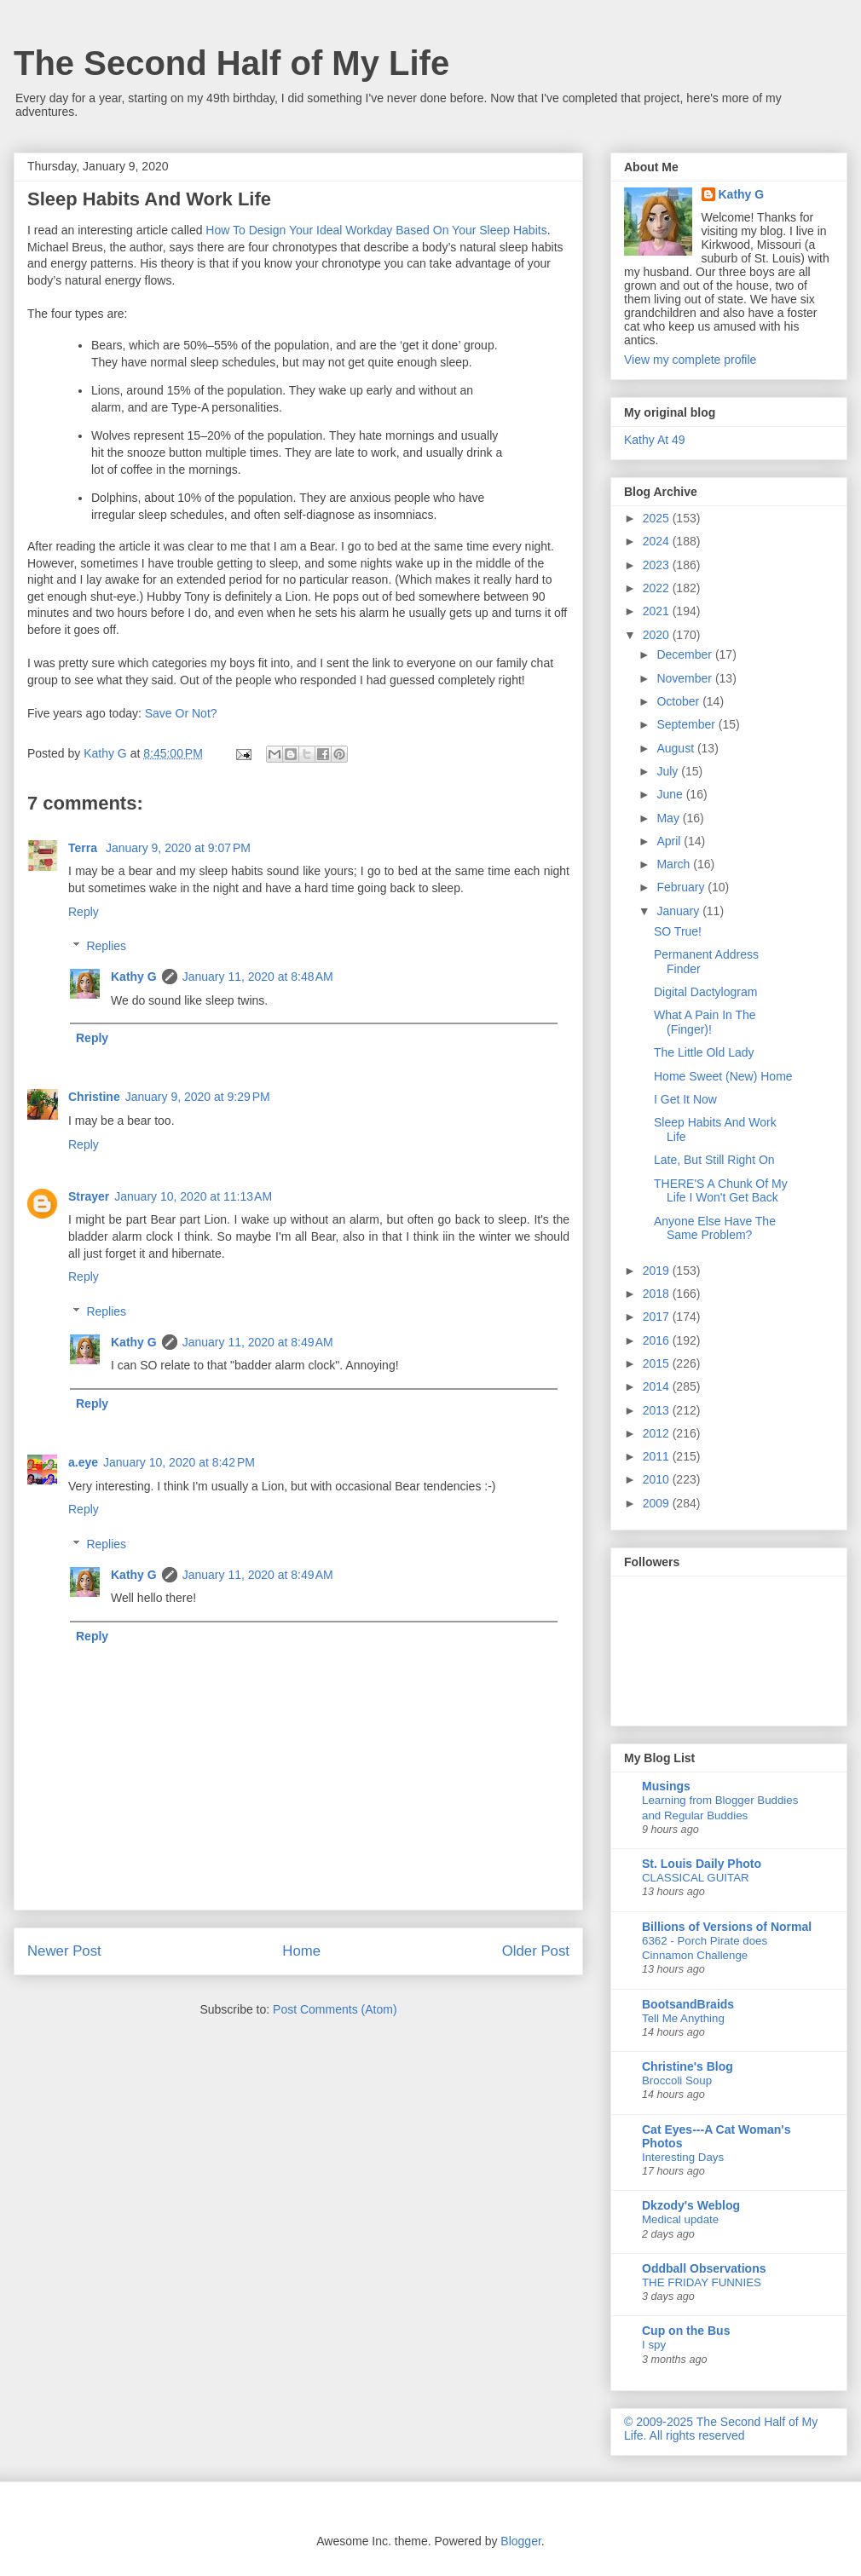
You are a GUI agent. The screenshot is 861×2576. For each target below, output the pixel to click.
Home (301, 1951)
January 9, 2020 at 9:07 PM (178, 848)
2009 (658, 1503)
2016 (658, 1340)
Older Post (535, 1951)
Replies (106, 947)
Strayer (88, 1196)
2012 (658, 1433)
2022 (658, 588)
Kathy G (134, 976)
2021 (658, 611)
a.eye (83, 1462)
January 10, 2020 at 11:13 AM (193, 1196)
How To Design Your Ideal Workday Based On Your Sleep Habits (375, 230)
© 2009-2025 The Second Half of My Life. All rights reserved (721, 2428)
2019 (658, 1270)
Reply (83, 912)
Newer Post (64, 1951)
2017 (658, 1316)
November (685, 678)
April (670, 841)
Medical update (680, 2219)
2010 (658, 1479)
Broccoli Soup (677, 2080)
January (679, 911)
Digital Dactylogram (705, 992)
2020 (658, 635)
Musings (666, 1786)
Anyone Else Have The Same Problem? (715, 1228)
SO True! (678, 931)
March (674, 864)
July (668, 771)
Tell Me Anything (683, 2018)
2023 (658, 565)
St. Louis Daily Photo (701, 1863)
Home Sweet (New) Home (723, 1076)
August (676, 748)
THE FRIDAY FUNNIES (701, 2282)
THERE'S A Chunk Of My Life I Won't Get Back (721, 1191)
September (687, 724)
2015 (658, 1363)
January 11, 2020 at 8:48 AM (257, 976)
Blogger (520, 2541)
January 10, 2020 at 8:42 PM (179, 1462)
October (679, 701)
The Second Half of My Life (231, 63)
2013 (658, 1410)
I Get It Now (685, 1099)
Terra (84, 848)
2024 (658, 541)
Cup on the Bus (686, 2330)
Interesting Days (683, 2157)
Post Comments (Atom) (334, 2009)
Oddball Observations (704, 2268)
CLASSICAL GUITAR (695, 1877)
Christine (94, 1097)
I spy (654, 2344)
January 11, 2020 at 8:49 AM (257, 1342)
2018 (658, 1293)
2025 (658, 518)
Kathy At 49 (654, 440)
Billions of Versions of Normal (727, 1926)
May (669, 818)
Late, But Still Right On (714, 1160)
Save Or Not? (181, 713)
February (682, 887)
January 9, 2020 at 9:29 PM (197, 1097)
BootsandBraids (688, 2004)
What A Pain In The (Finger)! (705, 1022)
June (670, 794)
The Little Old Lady (704, 1052)
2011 (658, 1456)
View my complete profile (690, 359)
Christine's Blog (687, 2066)
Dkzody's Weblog (691, 2205)
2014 (658, 1386)
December (685, 654)
